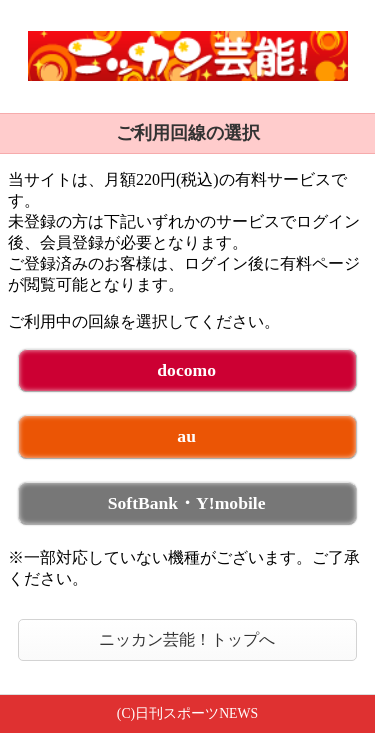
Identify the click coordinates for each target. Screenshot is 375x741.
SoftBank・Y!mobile (187, 503)
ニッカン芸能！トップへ (187, 639)
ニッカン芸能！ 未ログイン (187, 56)
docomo (186, 370)
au (186, 436)
